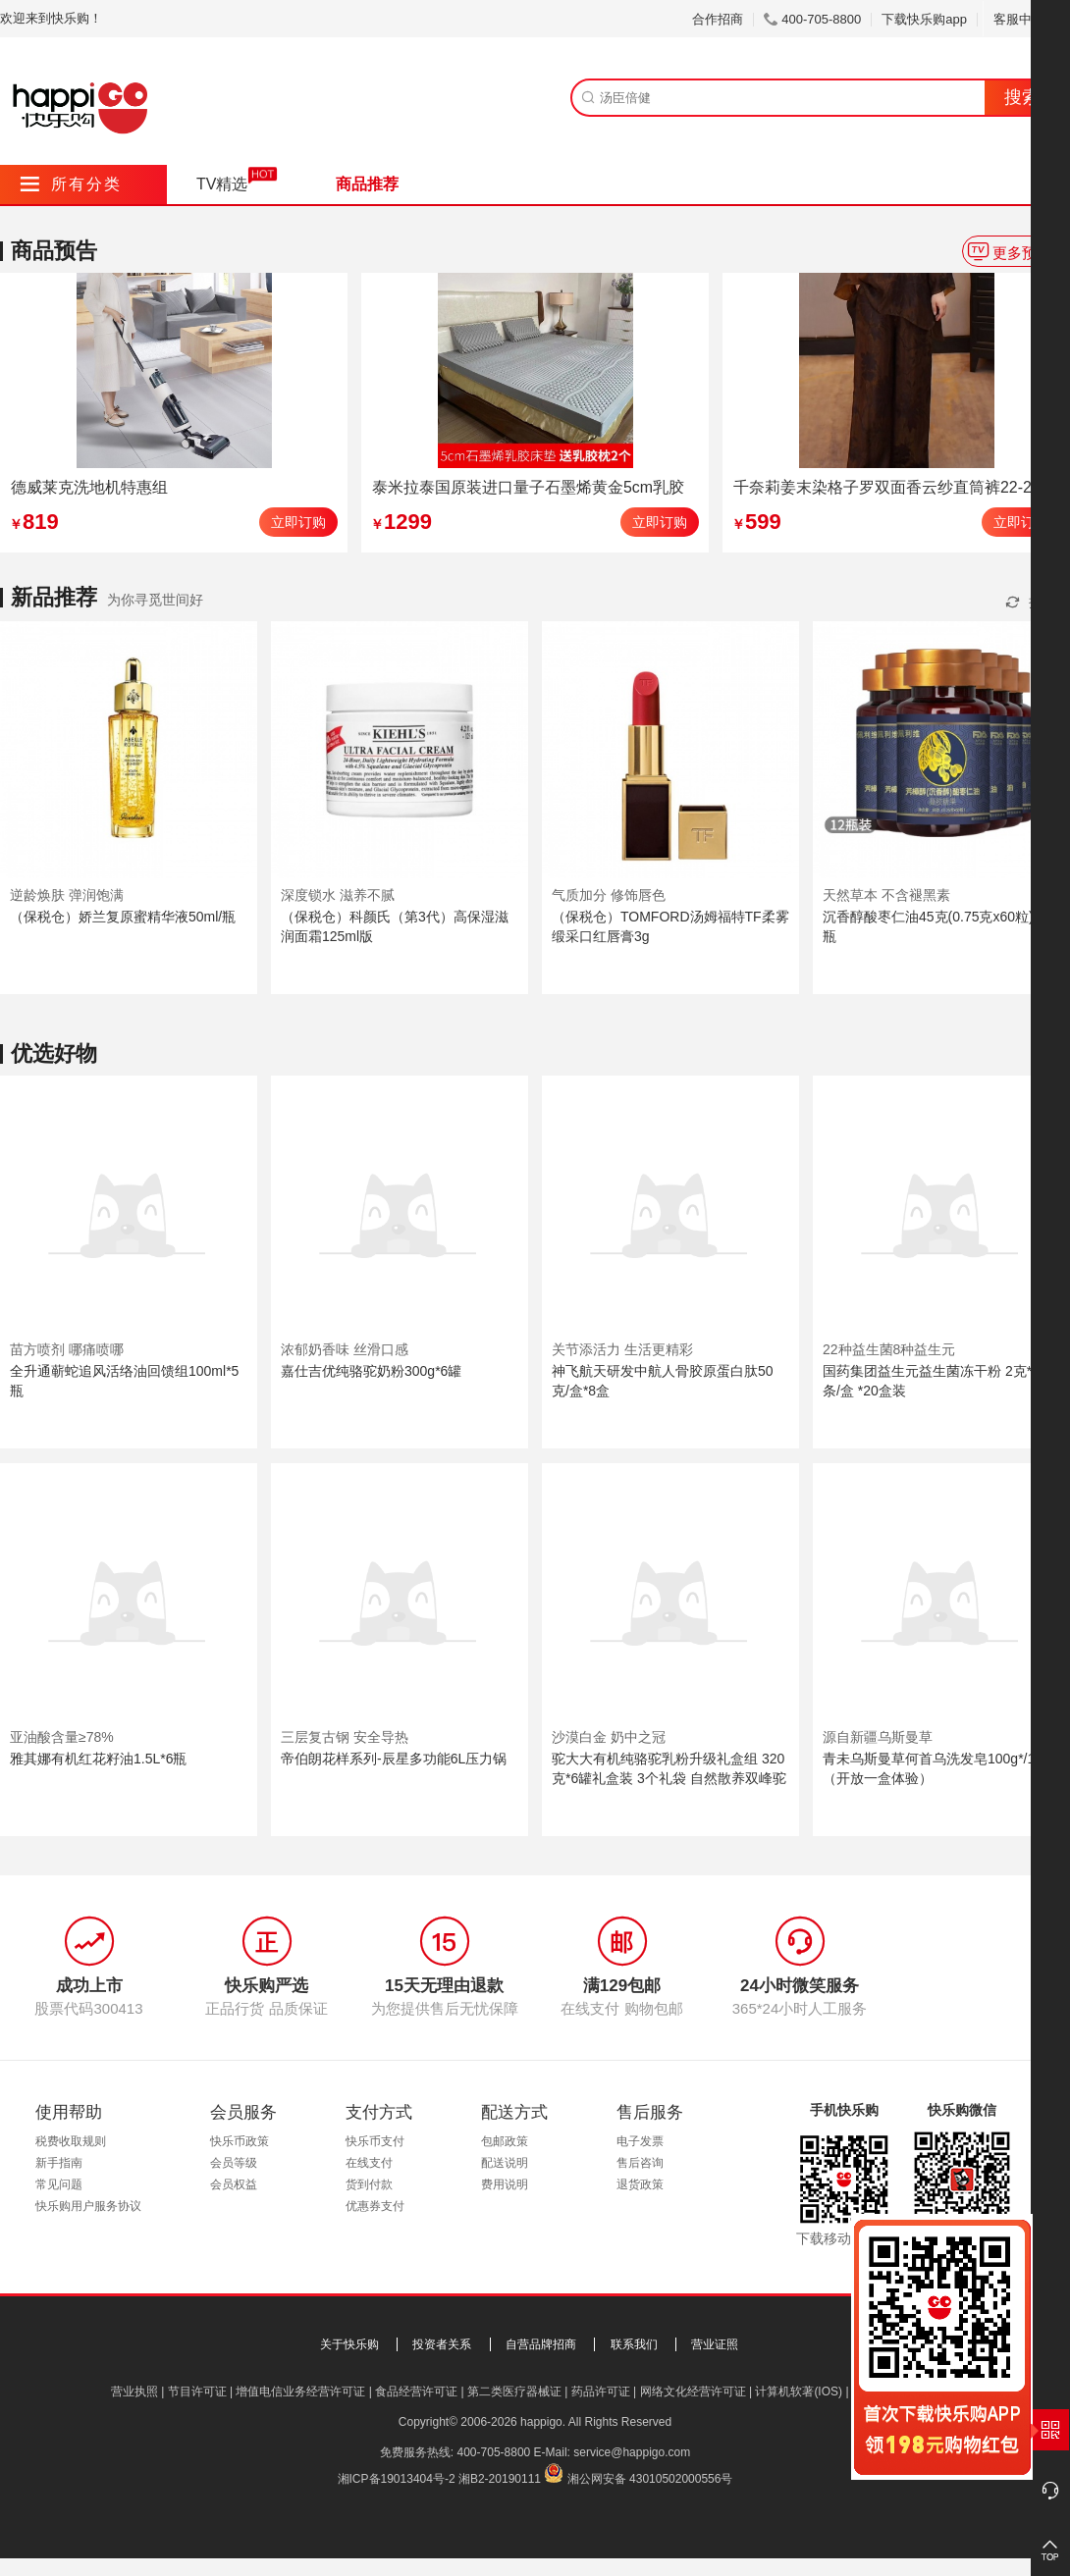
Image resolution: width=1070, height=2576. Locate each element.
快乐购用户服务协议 (88, 2206)
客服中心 (1026, 19)
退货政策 (640, 2184)
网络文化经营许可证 (693, 2391)
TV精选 (221, 184)
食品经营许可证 (416, 2391)
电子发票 (640, 2141)
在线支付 (369, 2163)
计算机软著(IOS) (798, 2391)
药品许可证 (600, 2391)
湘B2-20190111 (499, 2479)
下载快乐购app (924, 19)
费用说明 (504, 2184)
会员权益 (233, 2184)
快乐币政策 (239, 2141)
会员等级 (233, 2163)
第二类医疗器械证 (514, 2391)
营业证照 (714, 2344)
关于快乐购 (349, 2344)
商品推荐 (367, 184)
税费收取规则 (70, 2141)
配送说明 (504, 2163)
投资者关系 (441, 2344)
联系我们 (634, 2344)
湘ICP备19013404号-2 (396, 2479)
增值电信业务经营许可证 (300, 2391)
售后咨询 (640, 2163)
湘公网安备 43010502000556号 (650, 2479)
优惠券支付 (375, 2206)
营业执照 (134, 2391)
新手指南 (58, 2163)
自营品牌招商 (541, 2344)
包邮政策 (504, 2141)
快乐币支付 (375, 2141)
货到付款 (369, 2184)
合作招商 (717, 19)
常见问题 (58, 2184)
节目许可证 (197, 2391)
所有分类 (71, 184)
